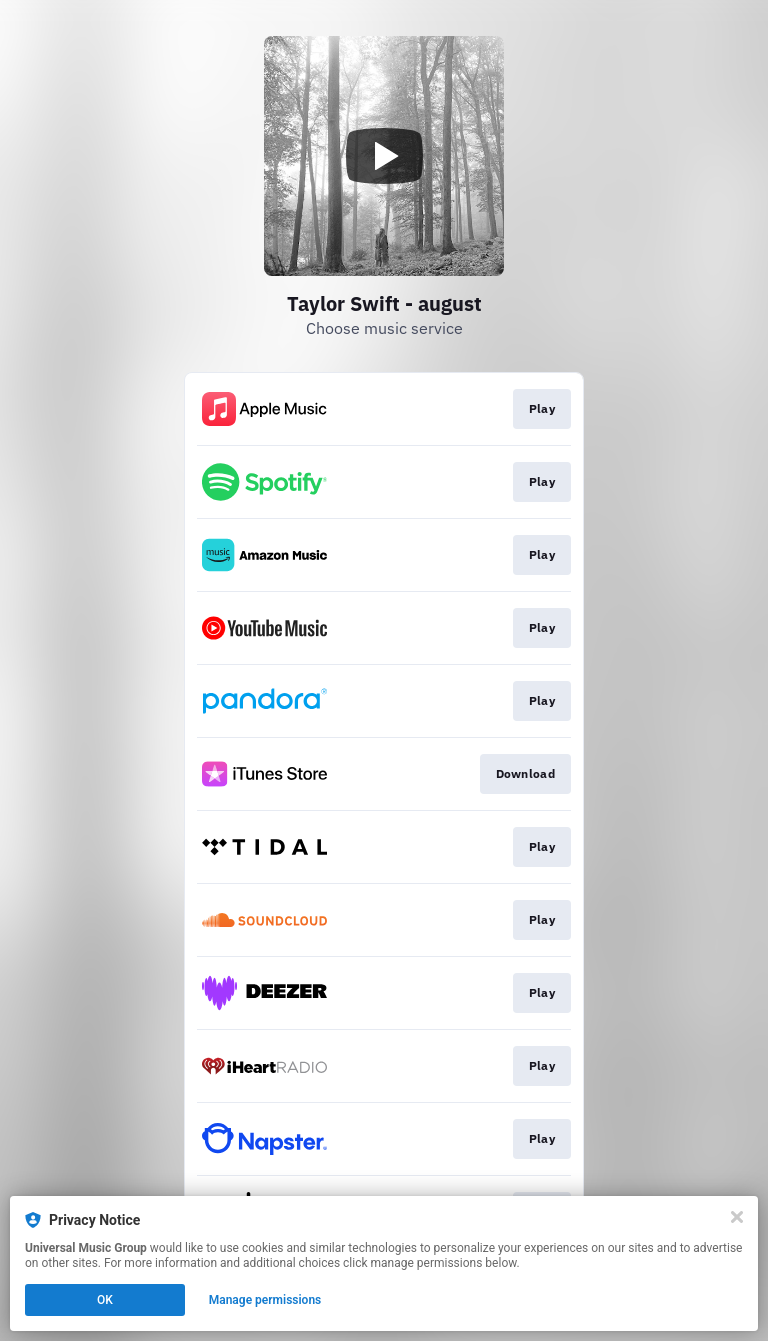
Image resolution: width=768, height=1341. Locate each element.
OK (105, 1300)
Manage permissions (265, 1300)
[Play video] (384, 156)
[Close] (737, 1217)
